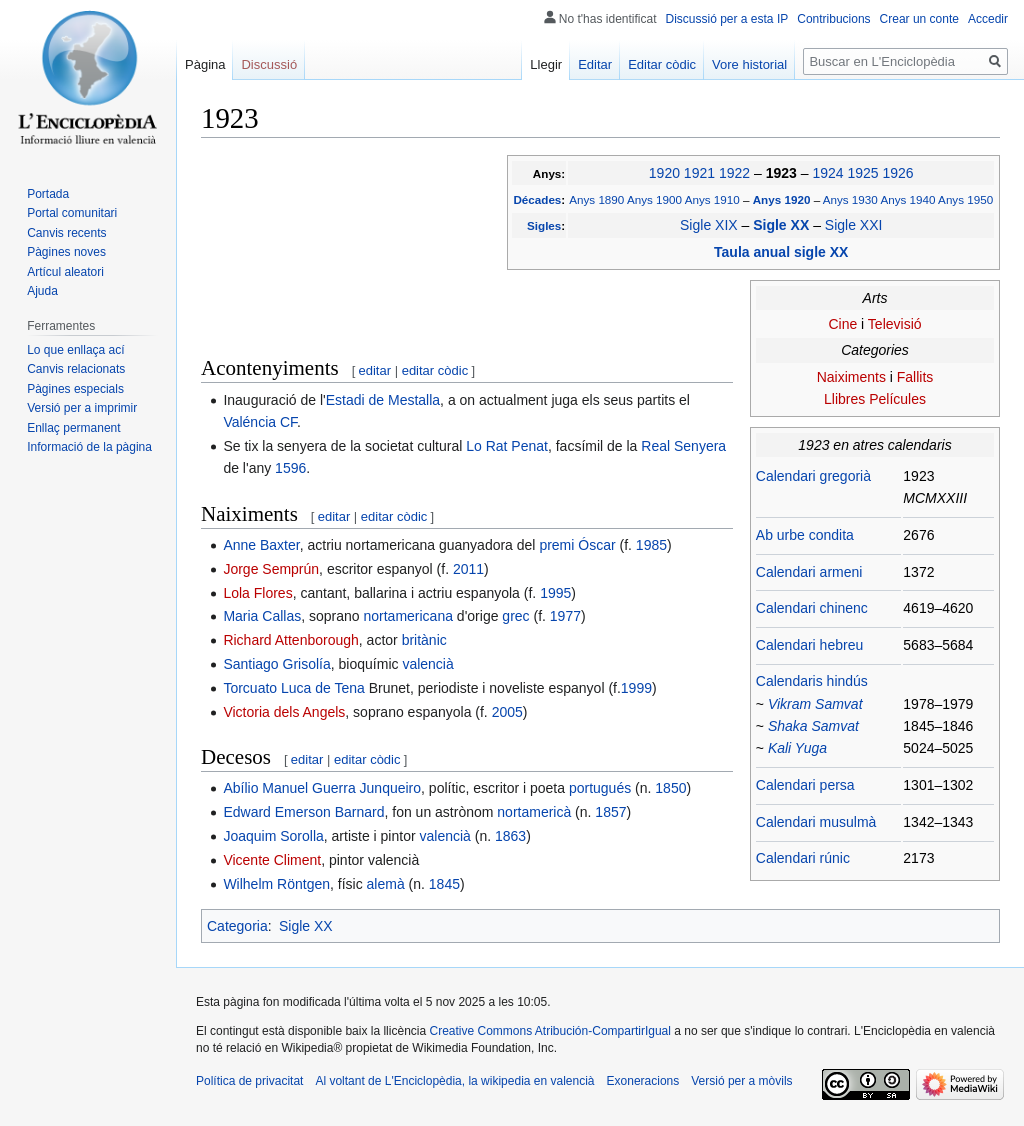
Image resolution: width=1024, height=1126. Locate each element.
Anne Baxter (261, 545)
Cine (842, 324)
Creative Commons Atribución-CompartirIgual (549, 1031)
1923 (783, 173)
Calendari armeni (809, 572)
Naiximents (851, 377)
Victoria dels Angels (284, 712)
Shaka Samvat (813, 726)
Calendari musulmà (816, 822)
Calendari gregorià (813, 476)
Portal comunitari (72, 213)
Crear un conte (919, 19)
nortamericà (534, 812)
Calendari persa (805, 785)
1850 (670, 788)
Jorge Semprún (271, 569)
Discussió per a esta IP (727, 19)
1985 (651, 545)
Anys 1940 (907, 199)
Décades (537, 199)
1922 (734, 173)
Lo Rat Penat (507, 446)
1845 (444, 884)
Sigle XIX (709, 225)
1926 (897, 173)
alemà (386, 884)
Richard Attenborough (290, 640)
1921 (699, 173)
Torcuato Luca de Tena (293, 688)
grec (515, 616)
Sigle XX (783, 225)
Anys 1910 (712, 199)
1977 (565, 616)
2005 (507, 712)
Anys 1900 (654, 199)
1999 (636, 688)
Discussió (269, 64)
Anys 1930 (850, 199)
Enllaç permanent (73, 428)
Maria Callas (262, 616)
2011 (468, 569)
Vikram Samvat (815, 704)
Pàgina (205, 64)
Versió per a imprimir (82, 408)
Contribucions (833, 19)
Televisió (895, 324)
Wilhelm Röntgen (276, 884)
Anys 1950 (965, 199)
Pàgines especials (75, 389)
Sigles (544, 225)
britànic (424, 640)
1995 (555, 593)
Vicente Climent (272, 860)
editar (375, 370)
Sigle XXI (854, 225)
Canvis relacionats (76, 369)
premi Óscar (577, 545)
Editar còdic (662, 64)
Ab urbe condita (805, 535)
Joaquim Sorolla (273, 836)
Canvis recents (66, 233)
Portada (48, 194)
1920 (664, 173)
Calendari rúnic (803, 858)
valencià (427, 664)
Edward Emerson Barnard (303, 812)
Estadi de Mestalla (383, 400)
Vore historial (749, 64)
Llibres (844, 399)
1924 (827, 173)
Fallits (915, 377)
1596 (290, 468)
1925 (862, 173)
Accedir (988, 19)
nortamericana (408, 616)
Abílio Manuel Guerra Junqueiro (322, 788)
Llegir (546, 64)
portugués (600, 788)
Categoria (237, 926)
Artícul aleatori (65, 272)
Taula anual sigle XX (781, 252)
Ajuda (42, 291)
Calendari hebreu (809, 645)
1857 (610, 812)
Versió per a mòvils (741, 1081)
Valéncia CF (260, 422)
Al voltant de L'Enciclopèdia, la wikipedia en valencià (454, 1081)
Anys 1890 (596, 199)
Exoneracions (643, 1081)
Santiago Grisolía (276, 664)
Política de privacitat (249, 1081)
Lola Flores (257, 593)
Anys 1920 (783, 199)
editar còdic (435, 370)
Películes (897, 399)
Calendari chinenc (812, 608)
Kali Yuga (797, 748)
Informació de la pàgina (89, 447)
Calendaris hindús (812, 681)
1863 (510, 836)
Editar (595, 64)
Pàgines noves (66, 252)
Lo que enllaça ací (75, 350)
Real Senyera (683, 446)
